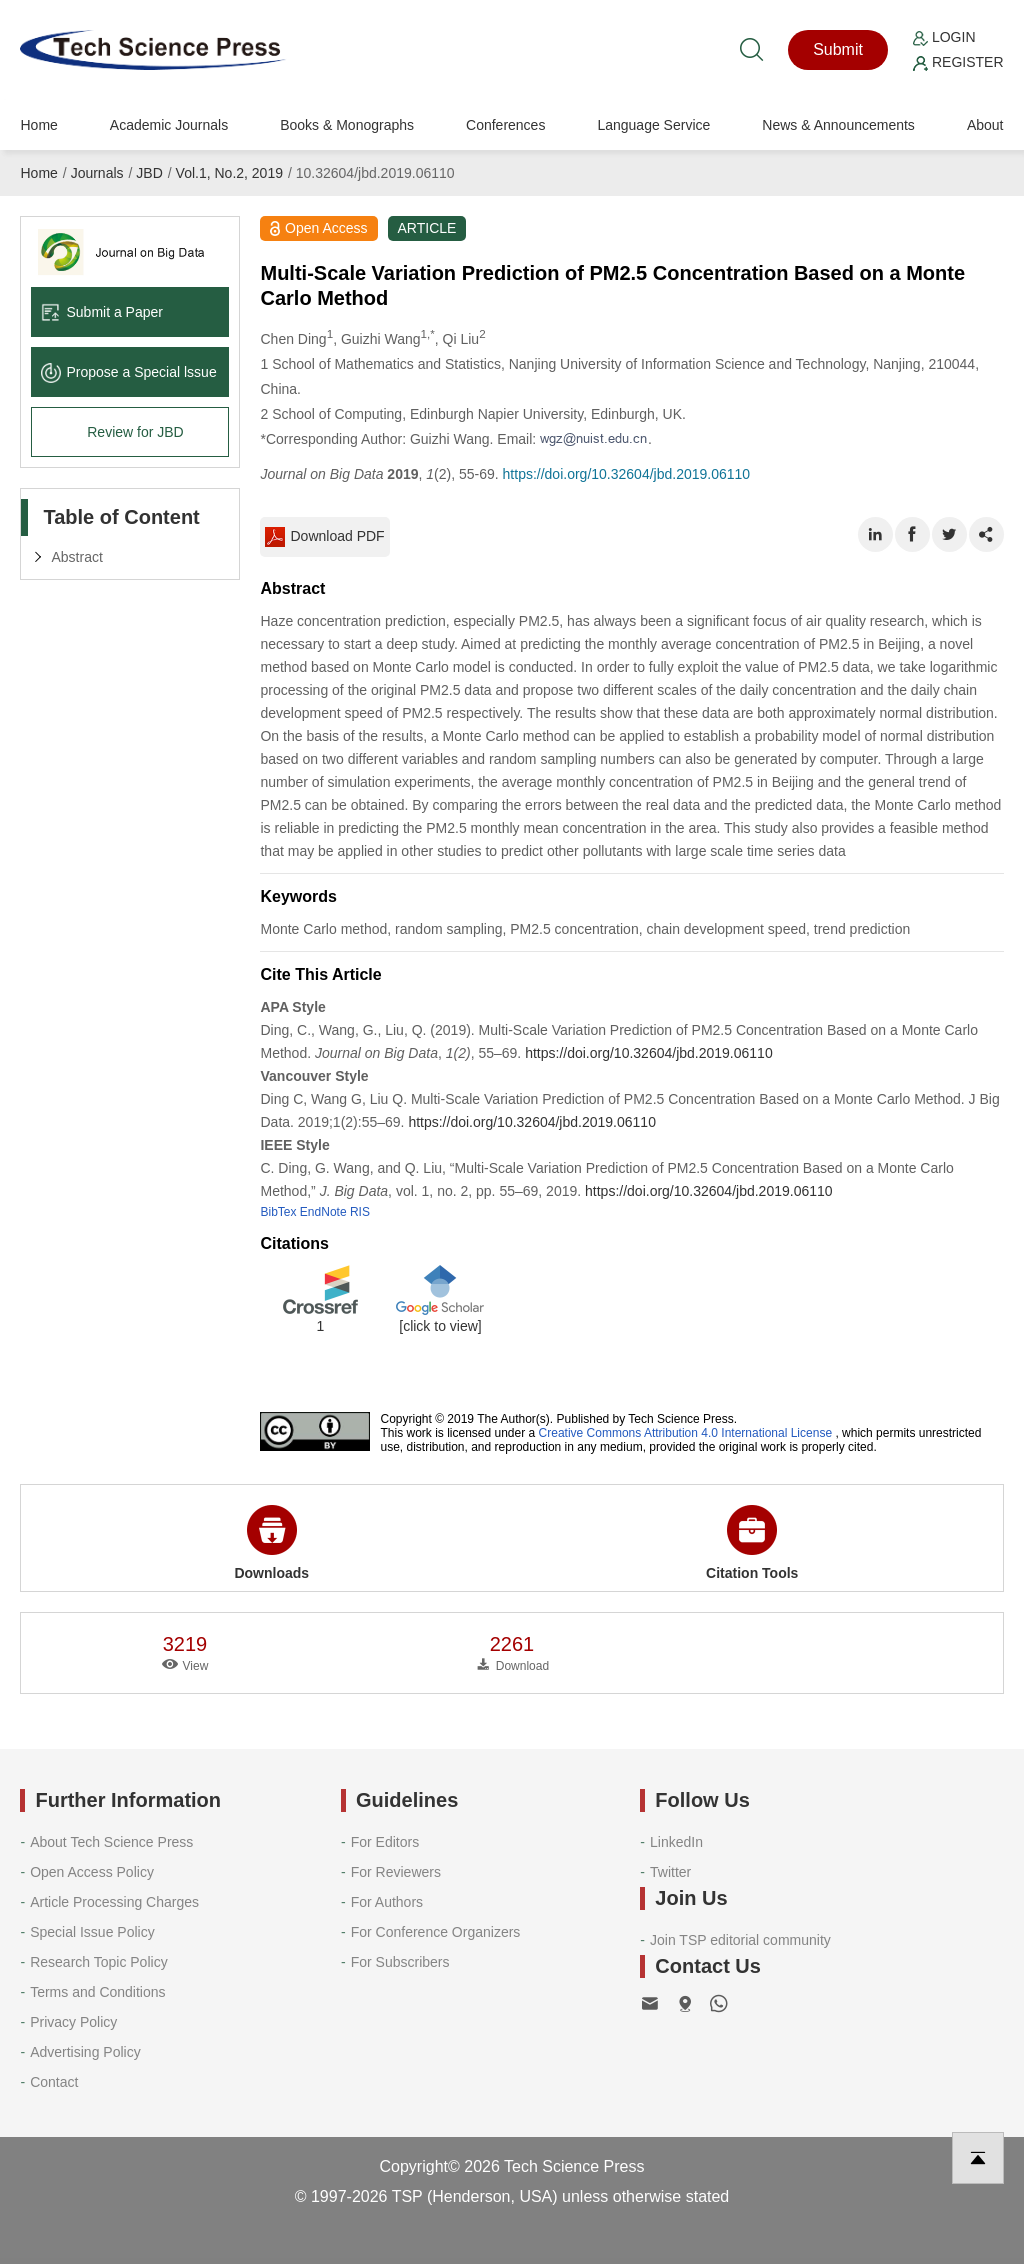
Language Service (653, 125)
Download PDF (324, 537)
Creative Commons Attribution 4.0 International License (686, 1433)
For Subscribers (400, 1962)
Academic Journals (169, 125)
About (985, 125)
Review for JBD (135, 432)
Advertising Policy (85, 2052)
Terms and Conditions (97, 1992)
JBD (149, 173)
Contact (54, 2082)
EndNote (323, 1212)
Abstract (76, 557)
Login (944, 37)
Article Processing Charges (114, 1902)
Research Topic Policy (98, 1962)
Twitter (670, 1872)
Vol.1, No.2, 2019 (229, 173)
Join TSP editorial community (740, 1940)
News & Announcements (838, 125)
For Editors (385, 1842)
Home (38, 125)
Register (958, 62)
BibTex (278, 1212)
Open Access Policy (92, 1872)
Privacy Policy (73, 2022)
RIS (360, 1212)
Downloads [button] (271, 1543)
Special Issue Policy (92, 1932)
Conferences (505, 125)
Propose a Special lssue (128, 372)
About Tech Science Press (111, 1842)
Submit (838, 49)
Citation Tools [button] (752, 1543)
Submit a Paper (102, 312)
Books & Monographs (347, 125)
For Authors (387, 1902)
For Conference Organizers (436, 1932)
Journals (97, 173)
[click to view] (440, 1326)
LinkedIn (676, 1842)
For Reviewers (396, 1872)
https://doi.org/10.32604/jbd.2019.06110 (627, 474)
